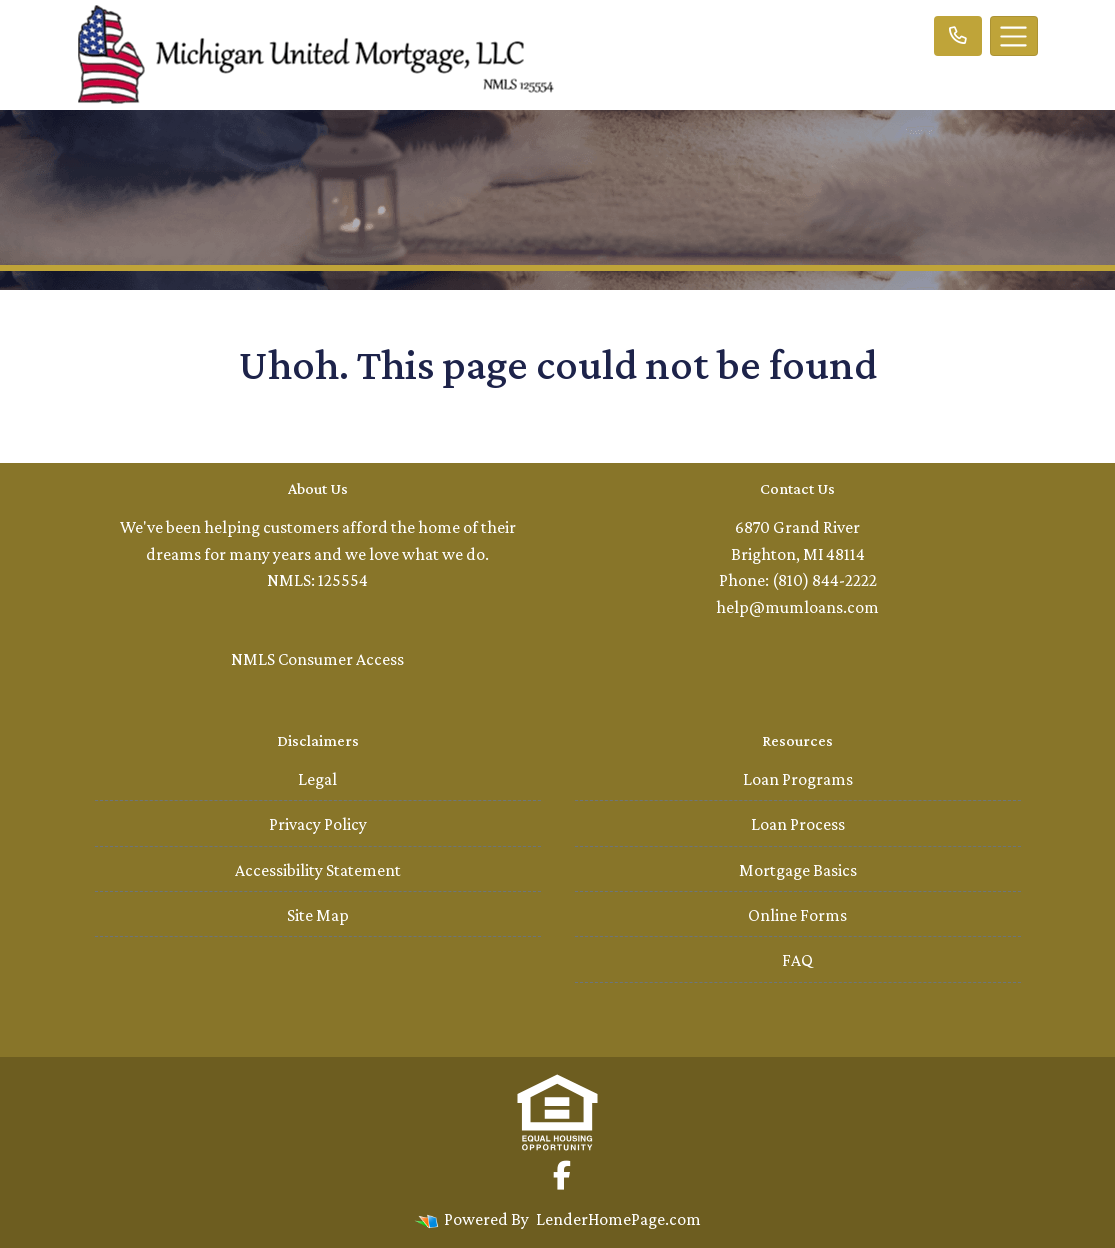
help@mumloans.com (797, 607)
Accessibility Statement (318, 870)
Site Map (318, 915)
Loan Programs (798, 779)
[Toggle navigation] (1014, 36)
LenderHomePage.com (618, 1219)
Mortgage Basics (798, 870)
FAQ (797, 960)
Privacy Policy (318, 824)
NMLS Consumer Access (317, 659)
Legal (317, 779)
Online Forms (797, 915)
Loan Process (798, 824)
